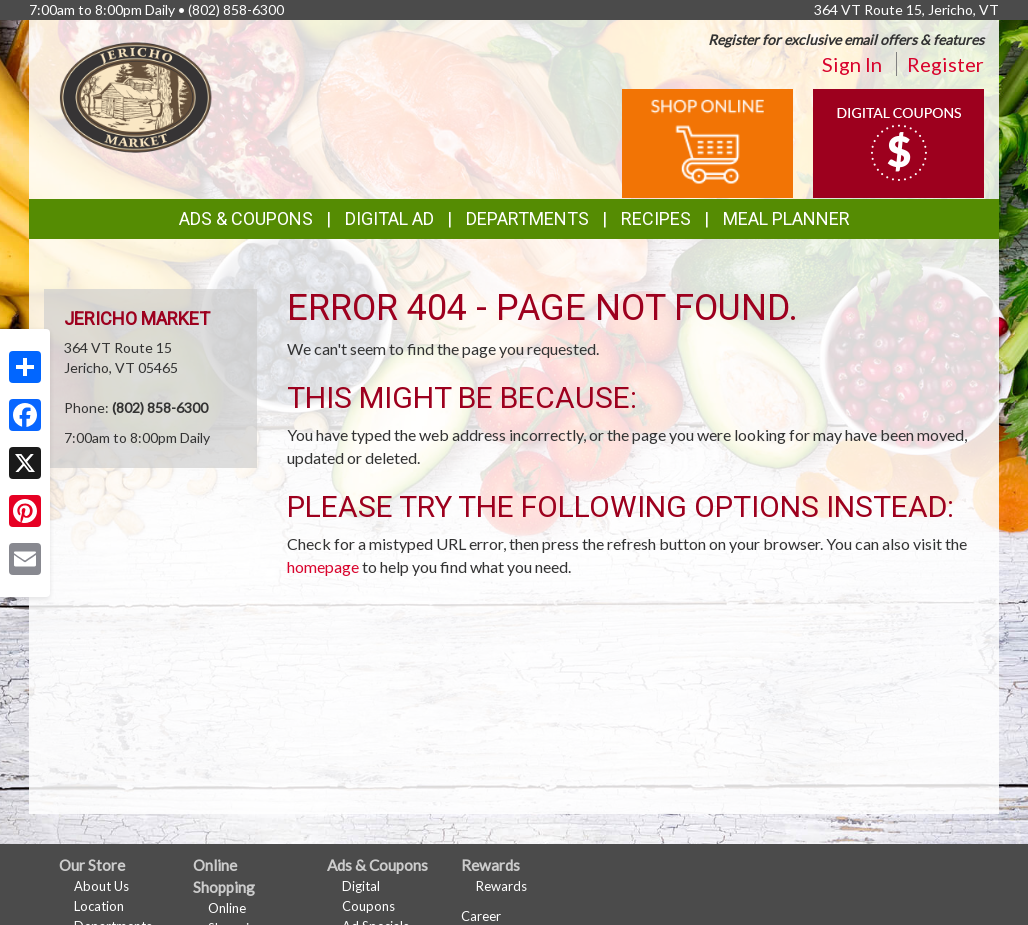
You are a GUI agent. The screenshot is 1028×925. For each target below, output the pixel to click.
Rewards (501, 886)
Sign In (852, 64)
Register (945, 64)
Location (99, 906)
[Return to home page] (136, 95)
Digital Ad (389, 218)
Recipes (656, 218)
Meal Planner (786, 218)
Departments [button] (527, 218)
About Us (101, 886)
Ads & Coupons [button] (246, 218)
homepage (323, 566)
